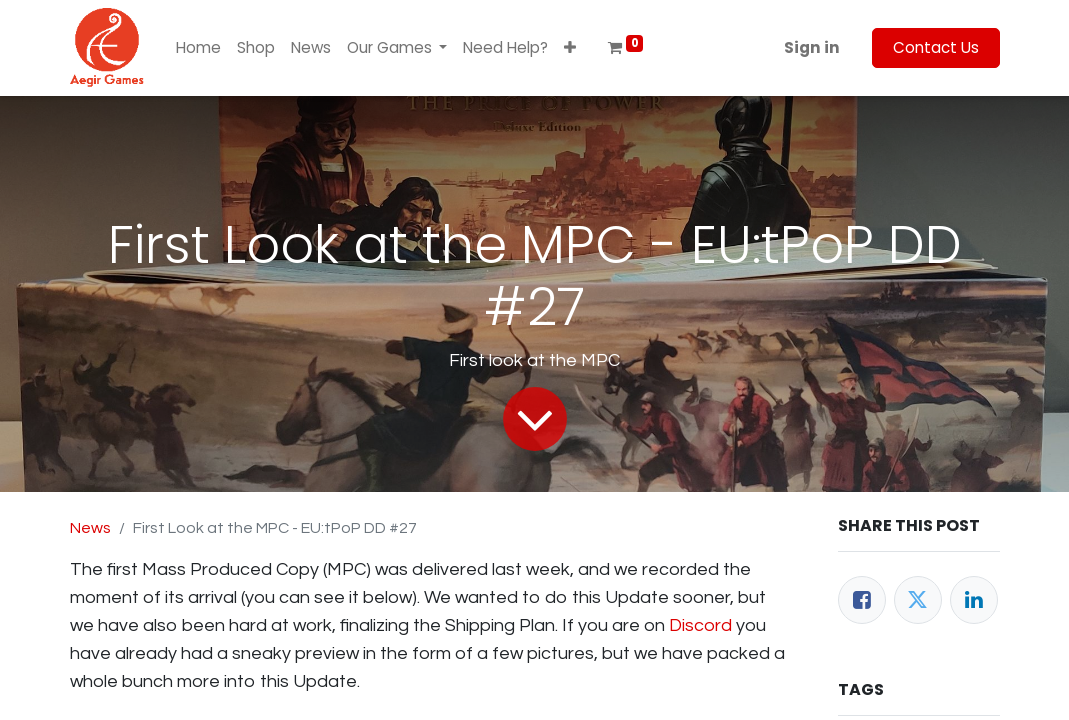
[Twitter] (918, 600)
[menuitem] (198, 48)
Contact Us (936, 47)
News (90, 528)
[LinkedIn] (974, 600)
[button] (570, 48)
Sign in (812, 47)
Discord (700, 625)
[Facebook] (862, 600)
